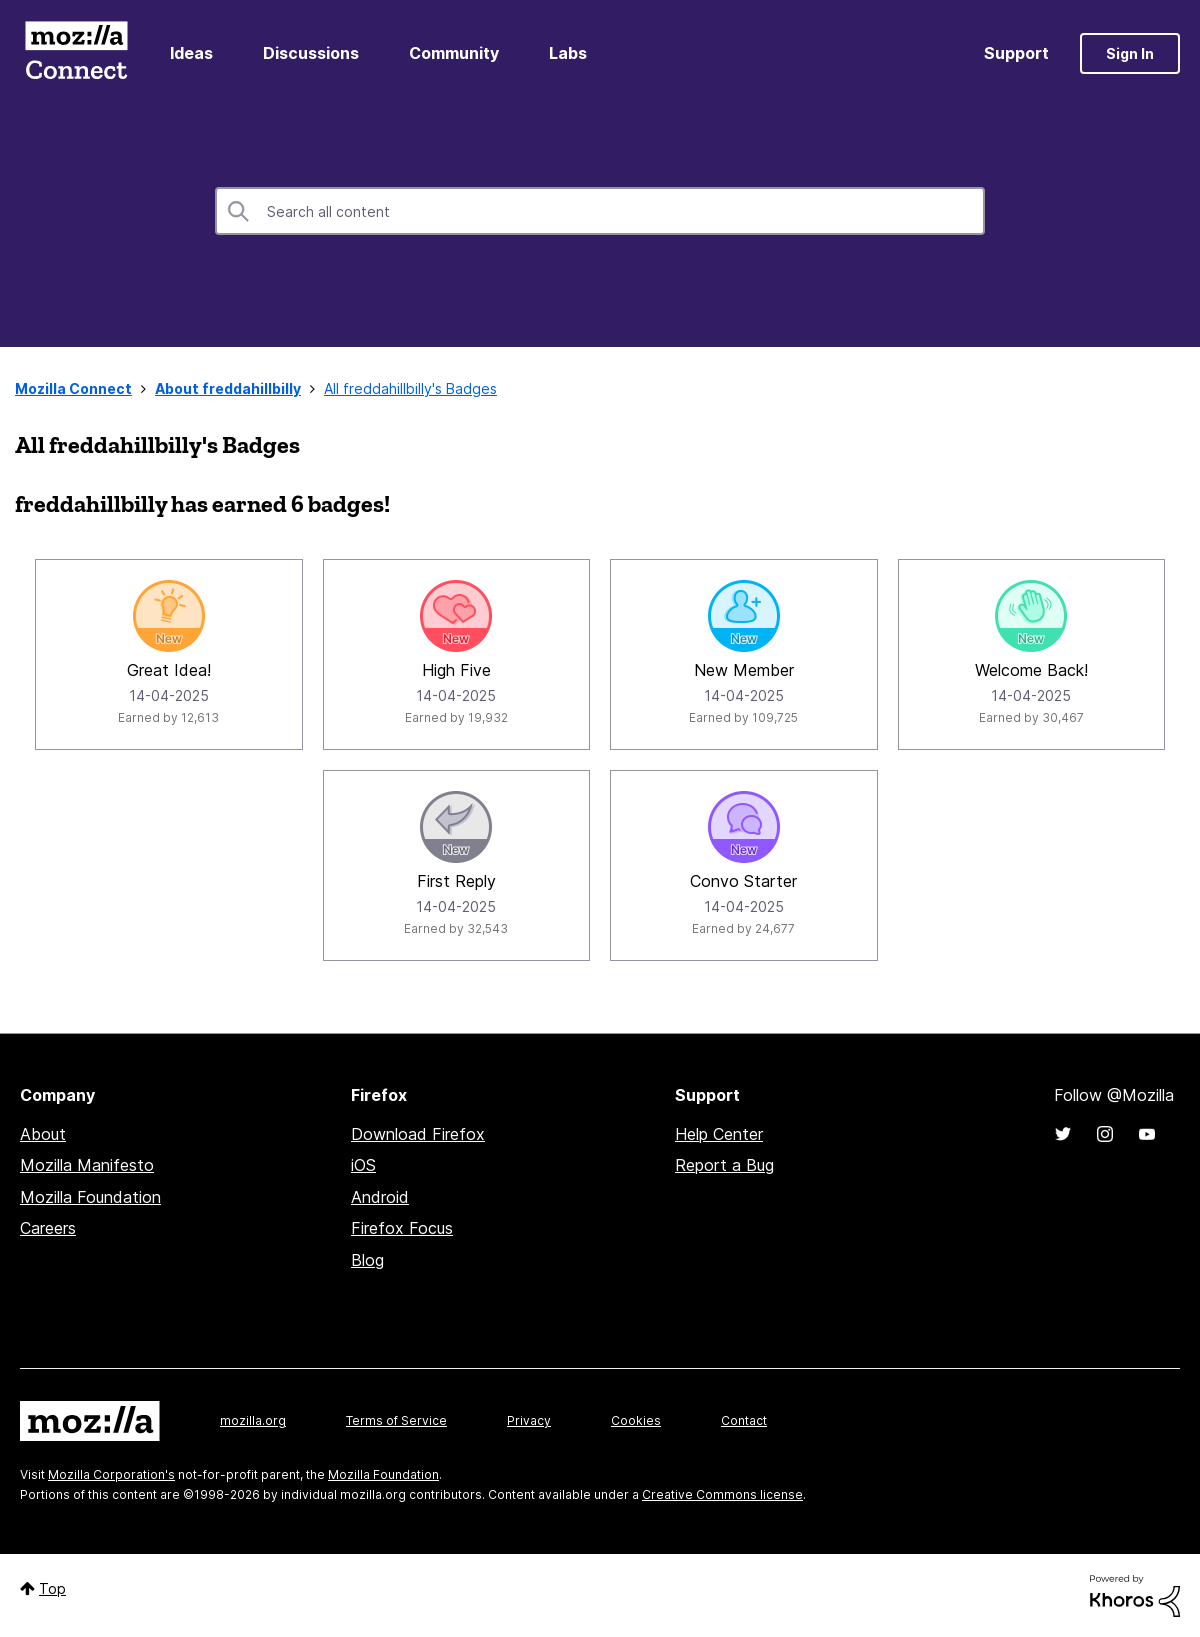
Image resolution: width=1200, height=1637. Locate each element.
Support (1016, 53)
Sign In (1130, 53)
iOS (363, 1165)
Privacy (529, 1420)
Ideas (191, 53)
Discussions (311, 53)
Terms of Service (396, 1420)
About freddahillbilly (228, 388)
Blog (367, 1260)
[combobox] (600, 211)
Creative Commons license (722, 1494)
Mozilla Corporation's (111, 1474)
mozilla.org (253, 1420)
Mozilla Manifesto (87, 1165)
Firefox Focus (402, 1228)
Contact (744, 1420)
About (43, 1134)
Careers (48, 1228)
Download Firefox (418, 1134)
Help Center (719, 1134)
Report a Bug (724, 1165)
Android (380, 1197)
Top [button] (52, 1588)
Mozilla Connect (76, 53)
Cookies (636, 1420)
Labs (568, 53)
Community (454, 53)
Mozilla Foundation (90, 1197)
